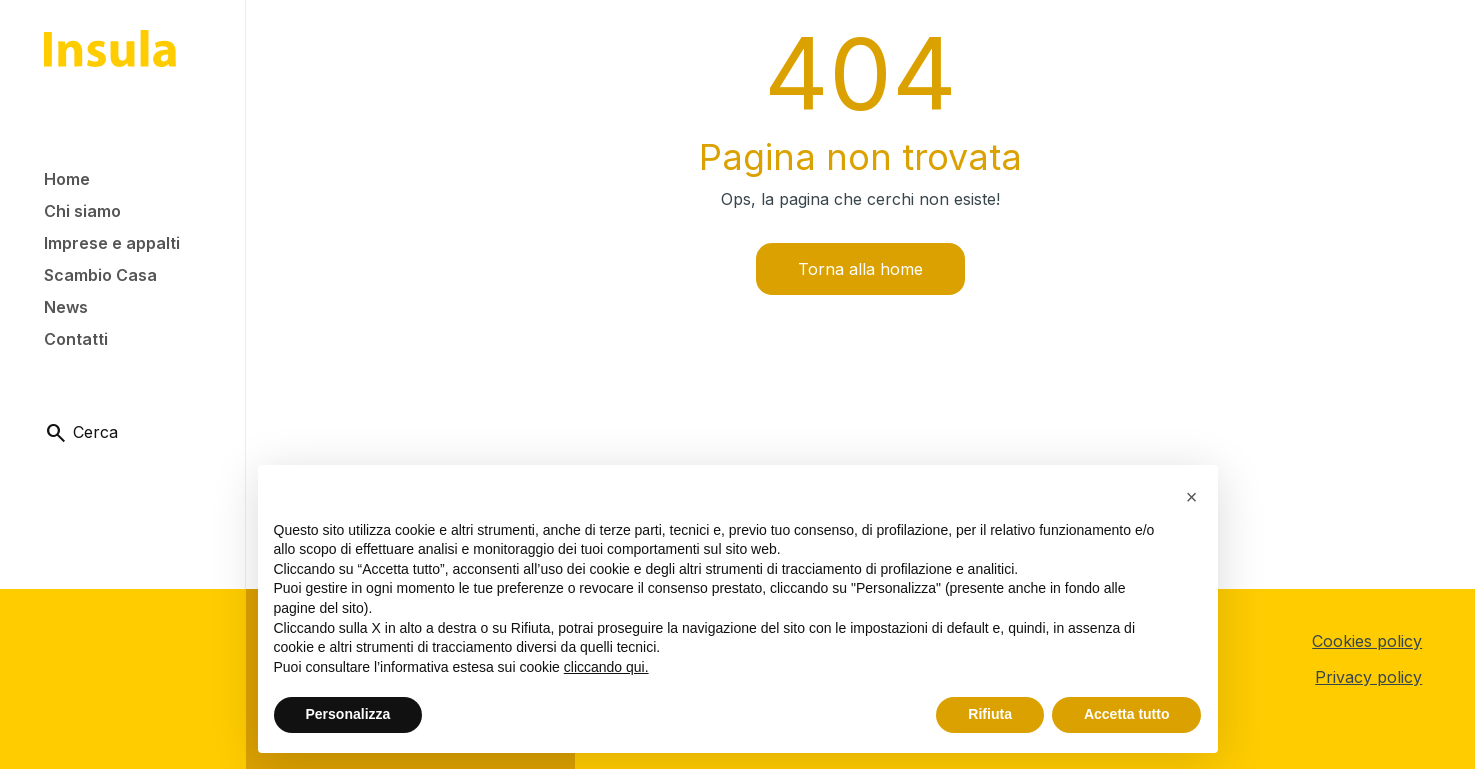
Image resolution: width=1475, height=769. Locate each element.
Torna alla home (860, 269)
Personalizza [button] (348, 714)
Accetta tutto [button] (1127, 714)
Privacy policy (1368, 677)
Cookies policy (1367, 641)
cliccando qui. (606, 667)
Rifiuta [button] (990, 714)
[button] (1192, 497)
